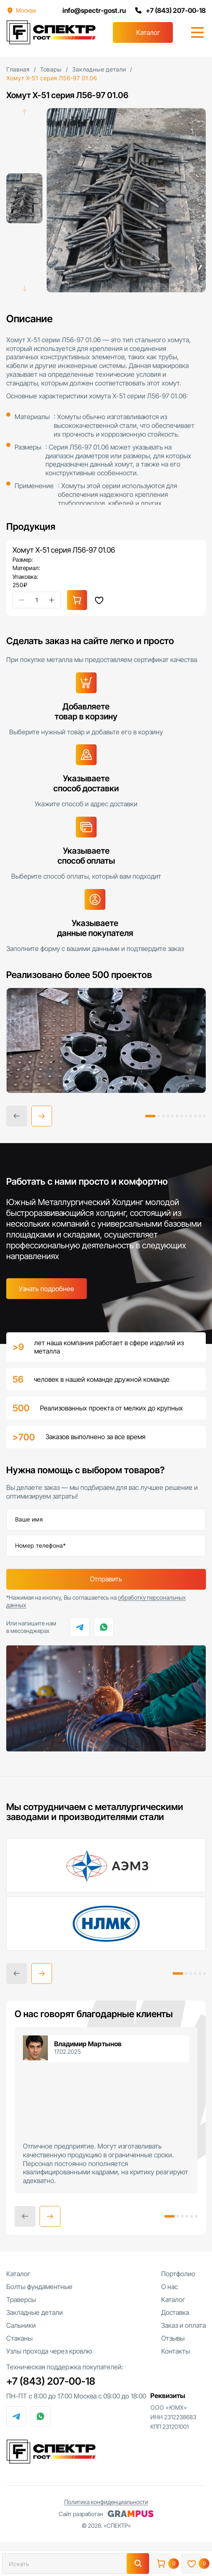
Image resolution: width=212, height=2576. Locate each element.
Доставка (175, 2313)
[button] (41, 1116)
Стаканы (19, 2339)
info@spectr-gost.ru (93, 10)
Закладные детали (34, 2313)
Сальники (21, 2326)
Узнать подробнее (46, 1289)
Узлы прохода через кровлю (49, 2352)
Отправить (106, 1580)
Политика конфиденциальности (106, 2502)
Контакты (175, 2352)
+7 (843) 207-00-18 (169, 10)
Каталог (148, 32)
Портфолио (178, 2274)
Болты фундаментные (39, 2287)
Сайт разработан (106, 2514)
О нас (169, 2287)
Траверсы (21, 2300)
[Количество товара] (36, 600)
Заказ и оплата (183, 2326)
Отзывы (173, 2339)
